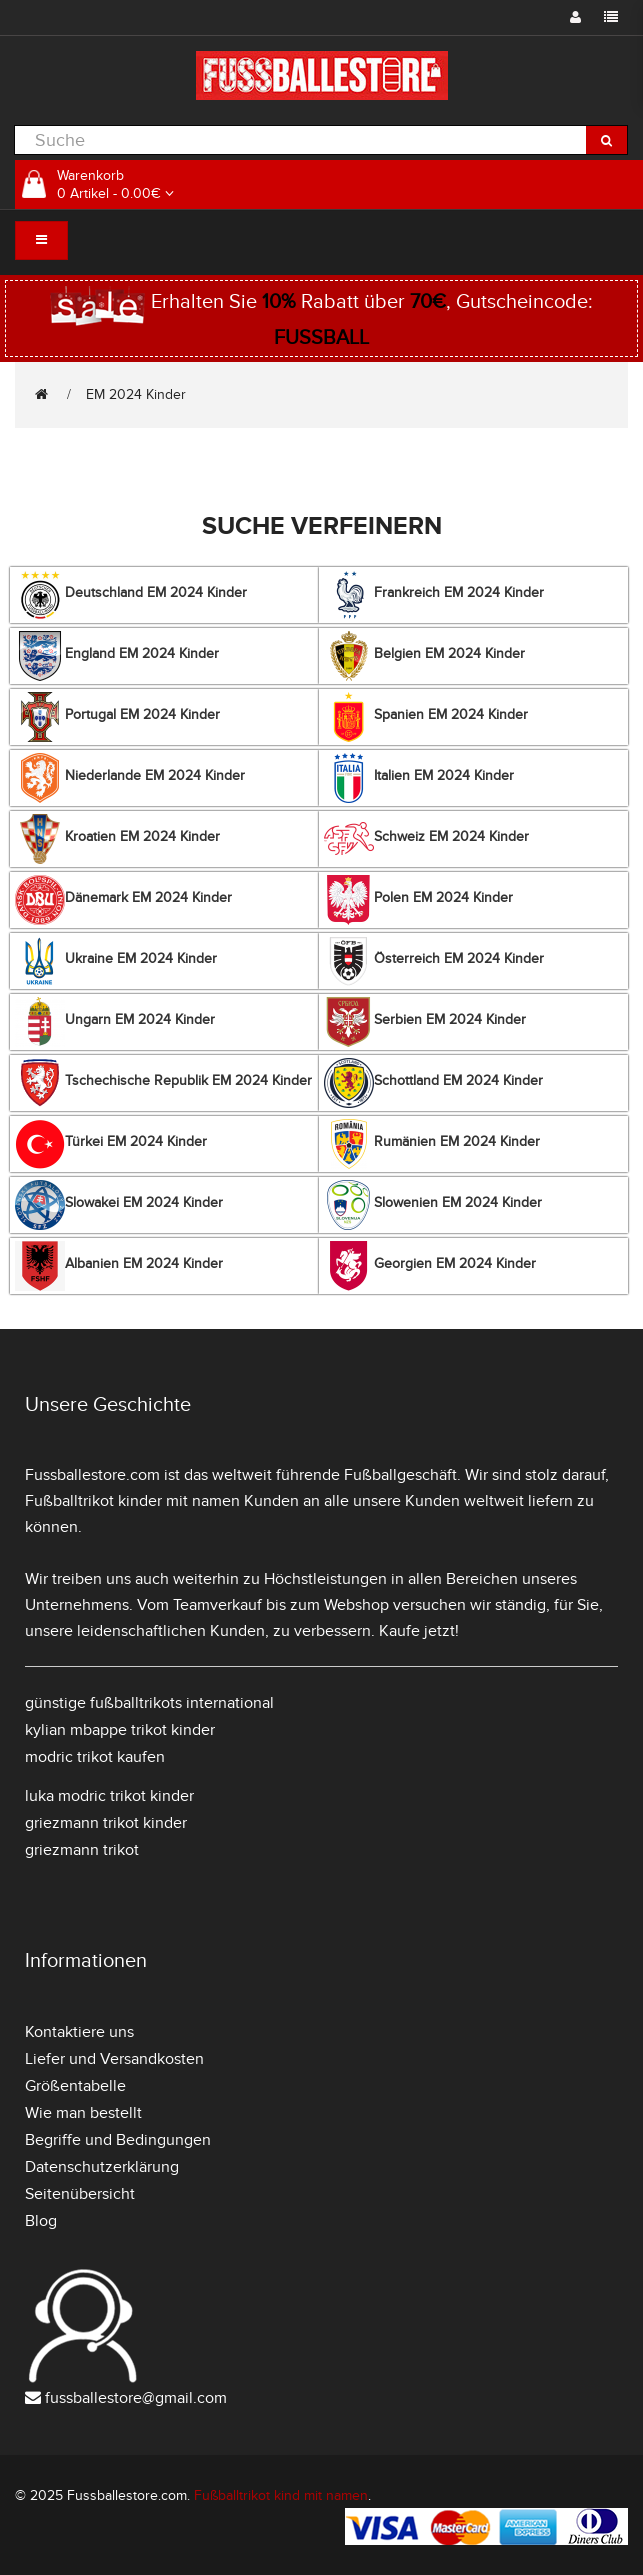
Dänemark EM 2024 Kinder (123, 900)
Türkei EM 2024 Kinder (111, 1144)
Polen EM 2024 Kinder (418, 900)
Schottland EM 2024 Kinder (433, 1083)
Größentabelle (75, 2086)
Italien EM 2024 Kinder (419, 778)
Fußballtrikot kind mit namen (281, 2495)
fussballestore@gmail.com (136, 2398)
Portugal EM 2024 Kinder (117, 717)
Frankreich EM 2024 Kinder (434, 595)
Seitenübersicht (80, 2194)
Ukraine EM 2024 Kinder (116, 961)
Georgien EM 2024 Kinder (430, 1266)
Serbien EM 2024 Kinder (425, 1022)
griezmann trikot (82, 1850)
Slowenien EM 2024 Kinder (433, 1205)
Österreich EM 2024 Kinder (434, 961)
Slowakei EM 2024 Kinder (119, 1205)
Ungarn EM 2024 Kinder (115, 1022)
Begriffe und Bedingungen (118, 2140)
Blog (41, 2221)
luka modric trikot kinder (109, 1796)
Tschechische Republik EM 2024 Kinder (163, 1083)
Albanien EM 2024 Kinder (119, 1266)
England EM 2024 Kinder (117, 656)
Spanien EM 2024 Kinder (426, 717)
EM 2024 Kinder (136, 394)
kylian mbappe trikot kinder (120, 1730)
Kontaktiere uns (79, 2032)
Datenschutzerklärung (102, 2167)
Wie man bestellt (83, 2113)
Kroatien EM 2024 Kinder (117, 839)
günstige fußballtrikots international (149, 1703)
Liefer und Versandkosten (114, 2059)
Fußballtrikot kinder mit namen (132, 1501)
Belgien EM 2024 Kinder (424, 656)
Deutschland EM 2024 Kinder (131, 595)
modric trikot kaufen (95, 1757)
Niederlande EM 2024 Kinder (130, 778)
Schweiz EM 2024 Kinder (426, 839)
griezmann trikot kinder (106, 1823)
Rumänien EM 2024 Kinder (432, 1144)
